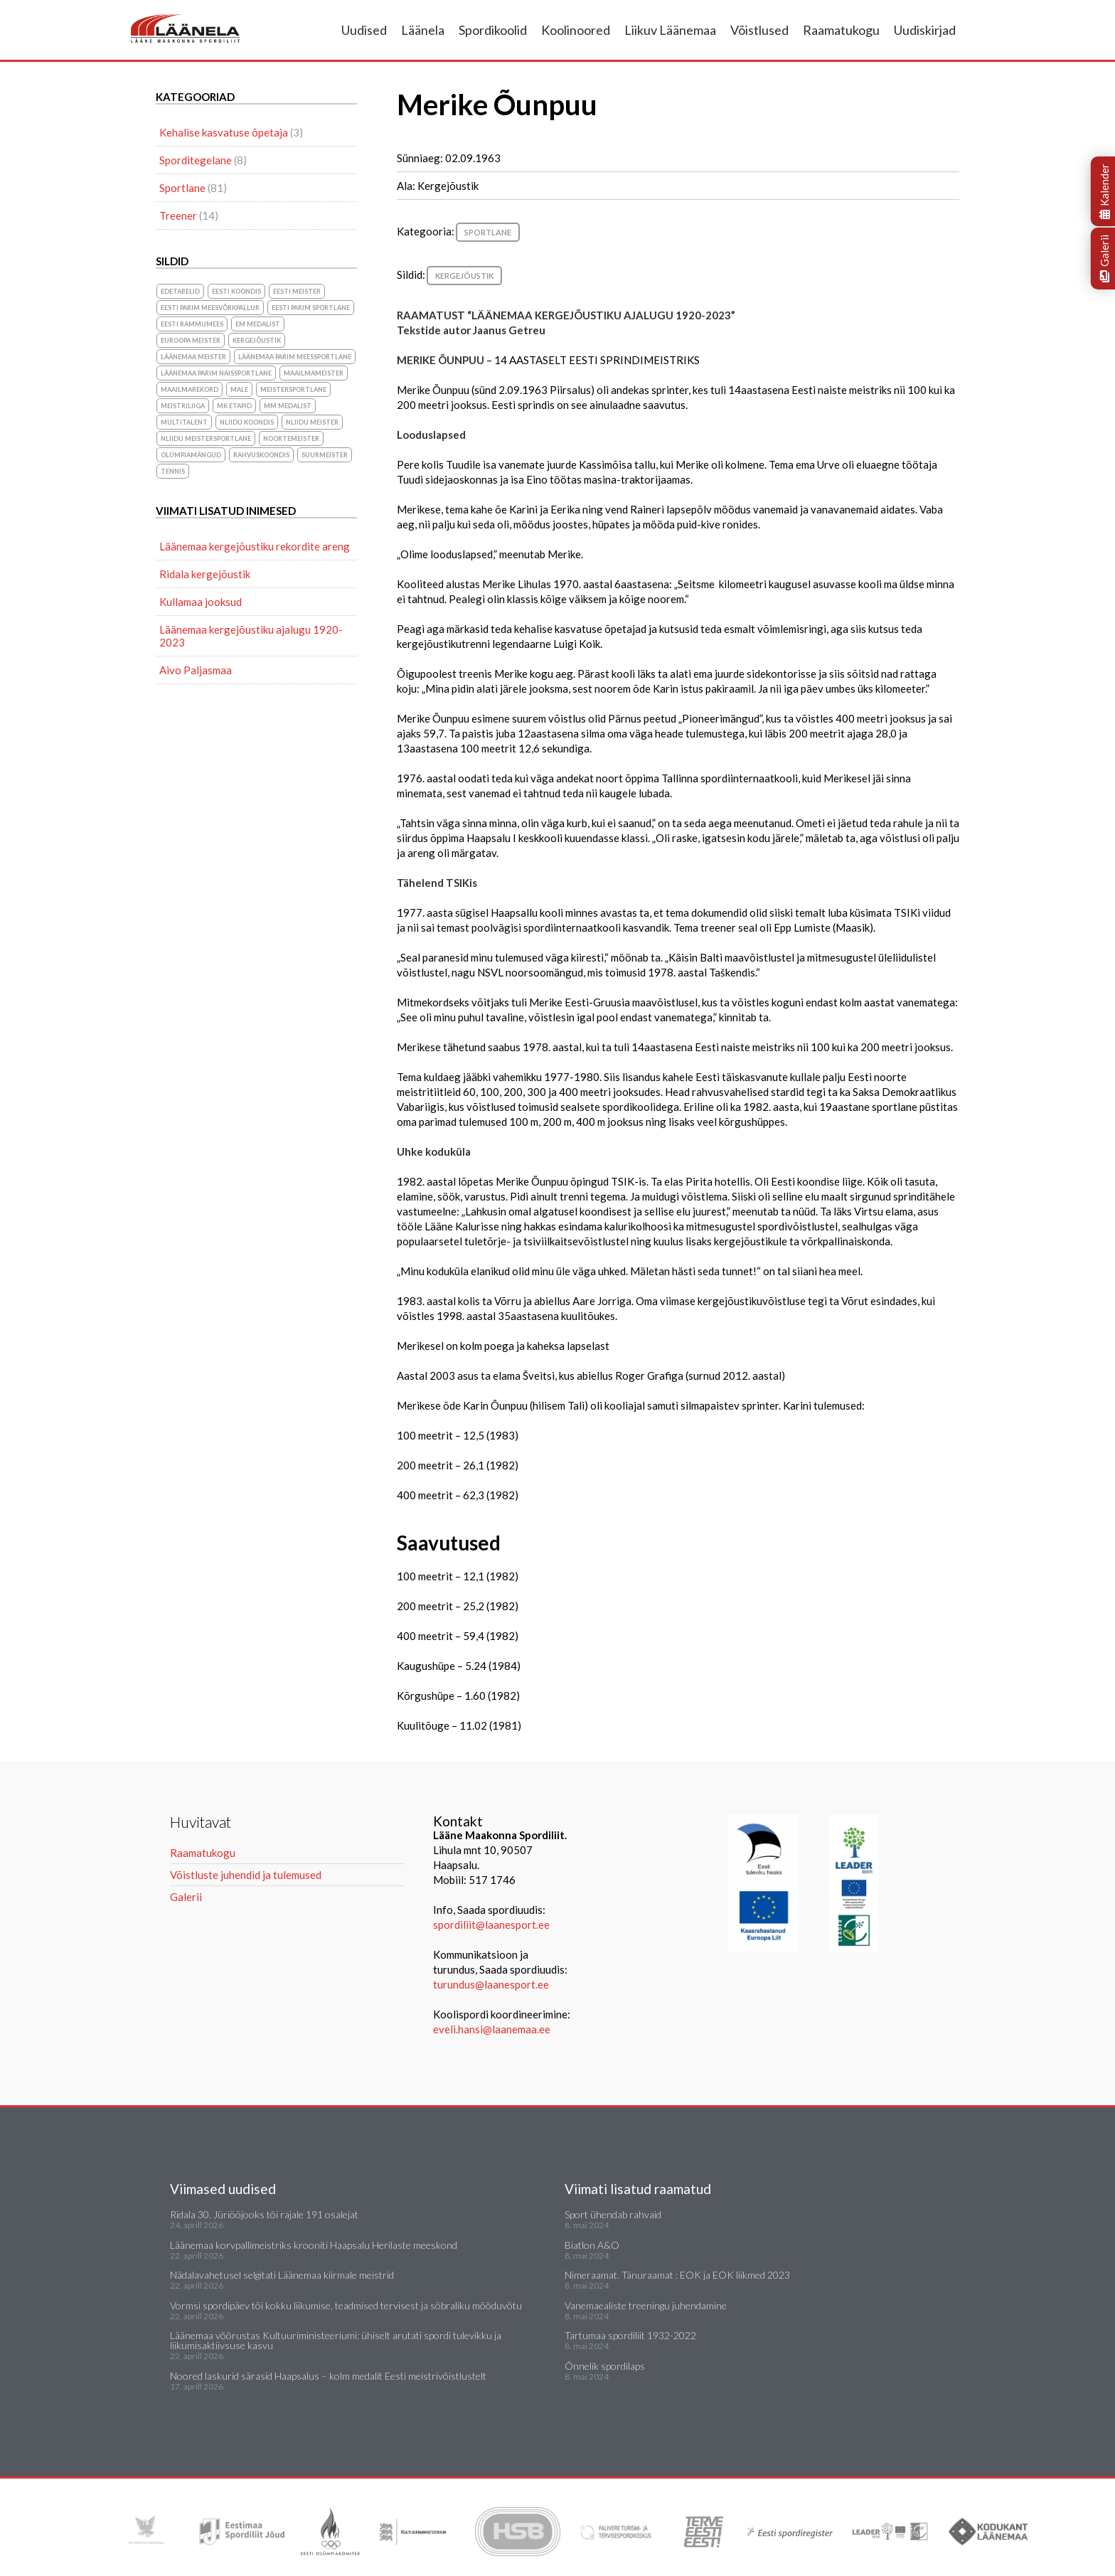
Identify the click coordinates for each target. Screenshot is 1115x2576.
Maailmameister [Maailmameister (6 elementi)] (313, 373)
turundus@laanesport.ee (492, 1984)
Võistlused (759, 30)
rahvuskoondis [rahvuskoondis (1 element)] (261, 455)
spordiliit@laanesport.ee (491, 1924)
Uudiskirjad (925, 30)
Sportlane (487, 232)
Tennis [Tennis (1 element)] (173, 471)
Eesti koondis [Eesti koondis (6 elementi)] (236, 291)
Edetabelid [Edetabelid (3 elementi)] (180, 291)
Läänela (422, 30)
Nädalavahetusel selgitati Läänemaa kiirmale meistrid (282, 2275)
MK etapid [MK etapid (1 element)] (234, 406)
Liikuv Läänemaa (670, 30)
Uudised (364, 30)
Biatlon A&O (592, 2245)
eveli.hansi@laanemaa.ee (491, 2029)
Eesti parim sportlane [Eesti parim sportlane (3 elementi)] (311, 308)
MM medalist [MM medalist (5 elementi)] (287, 406)
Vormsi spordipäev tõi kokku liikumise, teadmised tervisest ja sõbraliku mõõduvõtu (346, 2305)
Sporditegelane (195, 160)
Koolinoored (575, 30)
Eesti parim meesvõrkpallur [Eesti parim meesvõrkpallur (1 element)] (210, 308)
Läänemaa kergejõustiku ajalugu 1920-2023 (251, 636)
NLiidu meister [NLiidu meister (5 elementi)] (312, 422)
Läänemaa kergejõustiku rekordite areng (254, 546)
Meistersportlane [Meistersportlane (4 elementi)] (293, 389)
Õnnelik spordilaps (605, 2366)
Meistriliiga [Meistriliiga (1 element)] (183, 406)
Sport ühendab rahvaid (613, 2214)
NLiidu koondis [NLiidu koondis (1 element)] (247, 422)
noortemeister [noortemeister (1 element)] (291, 438)
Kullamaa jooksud (200, 601)
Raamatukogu (841, 30)
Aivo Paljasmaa (195, 670)
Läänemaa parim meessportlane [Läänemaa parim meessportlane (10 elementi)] (294, 357)
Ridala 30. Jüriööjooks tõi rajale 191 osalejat (264, 2214)
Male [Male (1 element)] (239, 389)
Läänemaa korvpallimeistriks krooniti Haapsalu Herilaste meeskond (313, 2245)
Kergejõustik (464, 275)
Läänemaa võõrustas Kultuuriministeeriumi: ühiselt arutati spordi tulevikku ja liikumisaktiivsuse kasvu (335, 2340)
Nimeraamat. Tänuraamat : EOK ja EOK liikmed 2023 (677, 2275)
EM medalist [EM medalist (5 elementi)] (257, 324)
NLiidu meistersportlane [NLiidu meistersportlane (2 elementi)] (206, 438)
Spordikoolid (493, 30)
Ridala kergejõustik (204, 574)
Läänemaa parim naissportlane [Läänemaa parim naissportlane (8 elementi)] (216, 373)
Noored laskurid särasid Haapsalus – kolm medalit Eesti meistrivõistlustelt (328, 2376)
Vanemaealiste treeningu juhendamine (646, 2305)
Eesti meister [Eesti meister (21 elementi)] (297, 291)
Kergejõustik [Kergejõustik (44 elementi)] (257, 340)
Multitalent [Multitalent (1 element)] (184, 422)
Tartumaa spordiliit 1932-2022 (630, 2335)
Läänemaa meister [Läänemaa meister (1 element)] (193, 357)
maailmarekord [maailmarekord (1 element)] (189, 389)
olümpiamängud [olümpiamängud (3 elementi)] (191, 455)
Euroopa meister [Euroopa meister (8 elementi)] (190, 340)
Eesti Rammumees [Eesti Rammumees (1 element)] (192, 324)
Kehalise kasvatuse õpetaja (223, 132)
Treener (178, 215)
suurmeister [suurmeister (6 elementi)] (325, 455)
